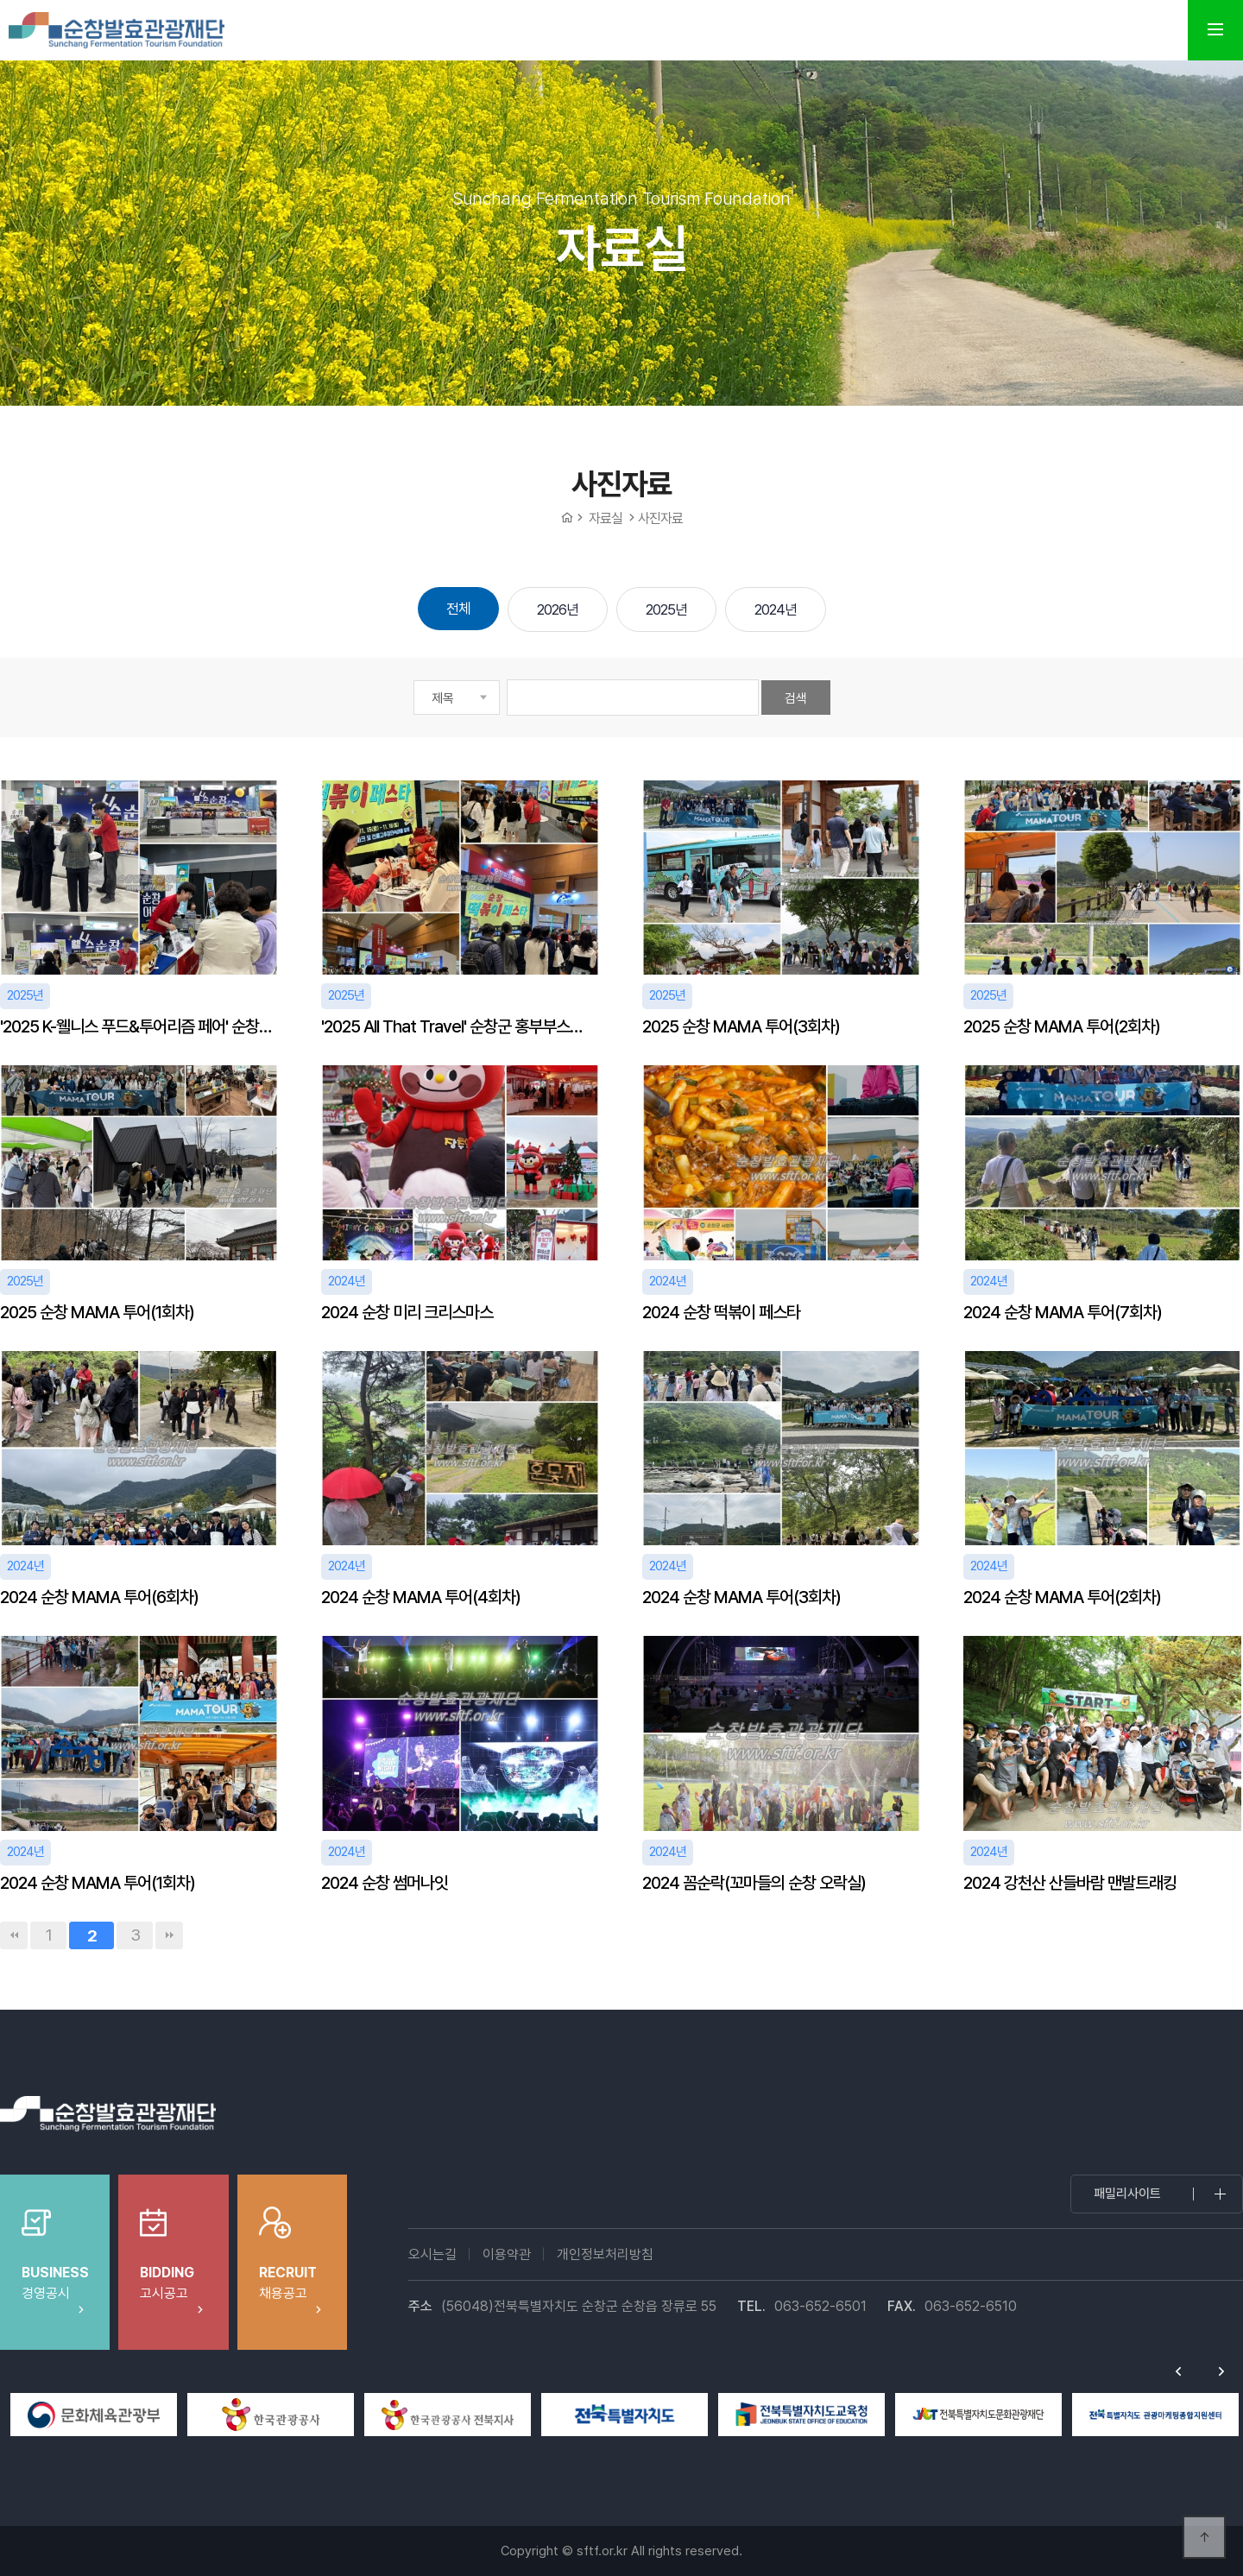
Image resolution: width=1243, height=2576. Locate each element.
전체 (458, 608)
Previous (1178, 2371)
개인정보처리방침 (605, 2254)
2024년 (775, 609)
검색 (796, 698)
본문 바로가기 (0, 0)
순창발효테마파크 (116, 30)
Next (1221, 2371)
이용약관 (507, 2254)
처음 (14, 1935)
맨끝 (169, 1935)
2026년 (557, 609)
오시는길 (432, 2254)
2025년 (666, 609)
